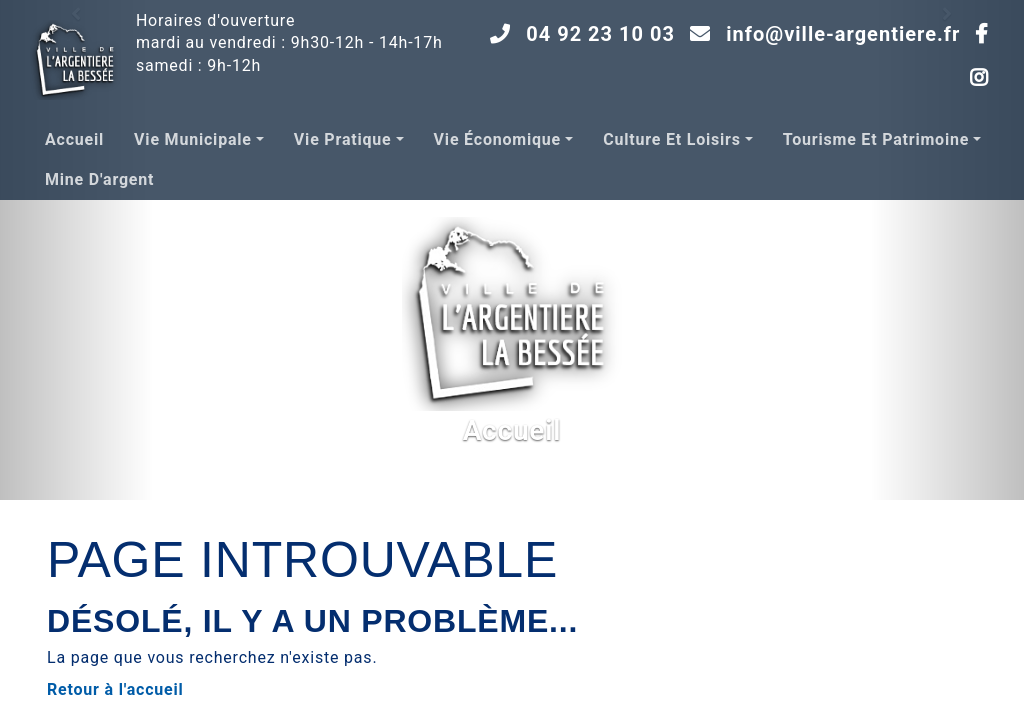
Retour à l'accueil (115, 689)
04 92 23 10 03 (600, 34)
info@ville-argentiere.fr (843, 34)
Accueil (74, 139)
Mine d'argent (99, 179)
